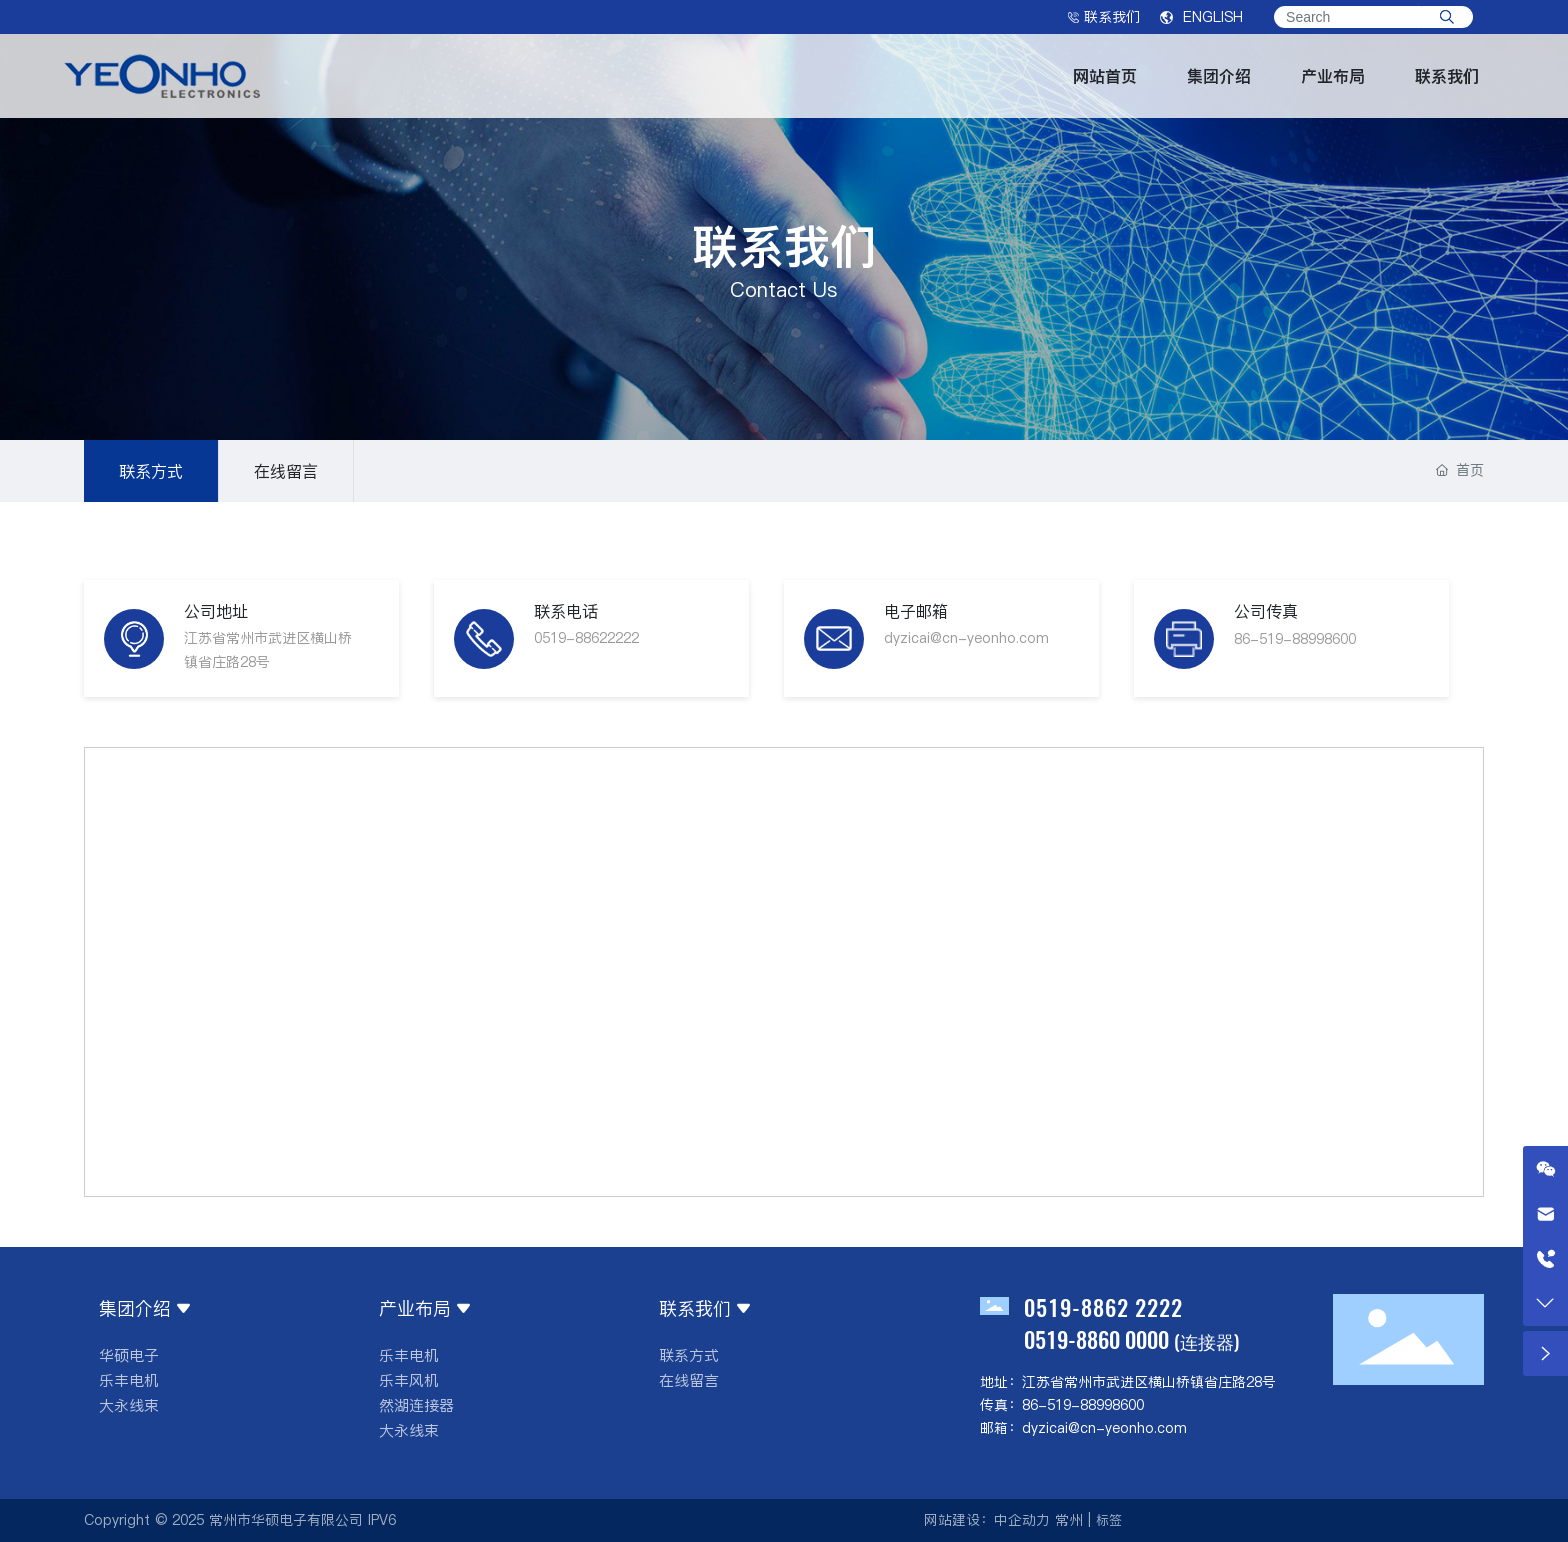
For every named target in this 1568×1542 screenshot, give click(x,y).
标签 (1109, 1520)
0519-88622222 (586, 638)
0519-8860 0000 (1096, 1339)
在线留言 (286, 471)
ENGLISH (1201, 17)
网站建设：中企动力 (987, 1520)
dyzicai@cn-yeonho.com (966, 638)
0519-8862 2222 (1103, 1307)
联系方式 (151, 471)
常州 (1069, 1520)
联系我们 (1104, 17)
